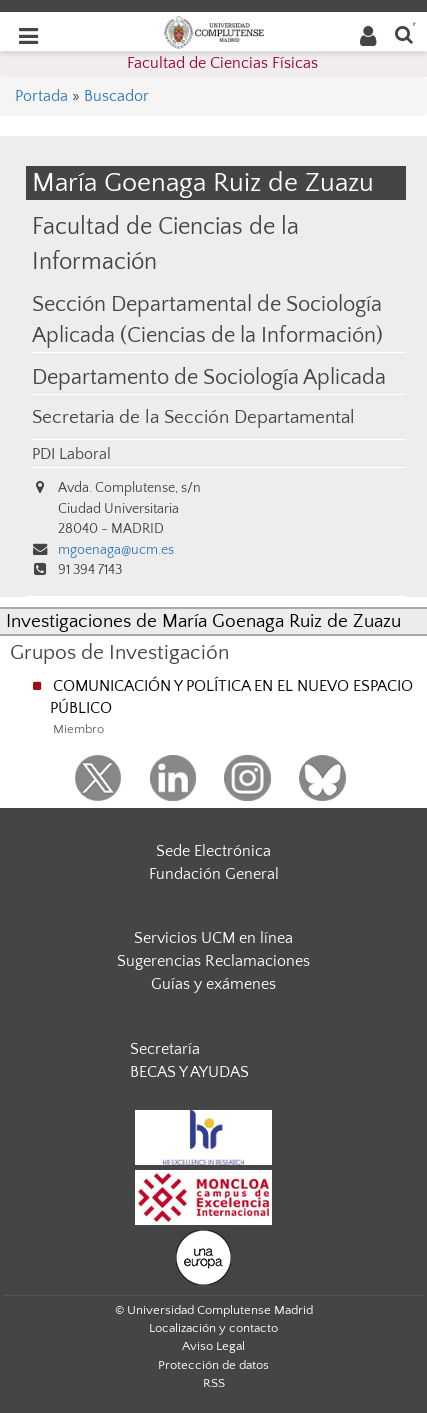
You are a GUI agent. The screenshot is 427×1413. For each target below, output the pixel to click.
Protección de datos (213, 1365)
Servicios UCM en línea (213, 938)
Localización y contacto (213, 1328)
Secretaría (165, 1049)
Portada (41, 96)
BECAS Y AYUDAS (189, 1072)
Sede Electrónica (213, 851)
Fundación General (214, 874)
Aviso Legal (213, 1346)
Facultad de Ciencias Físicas (222, 63)
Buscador (116, 96)
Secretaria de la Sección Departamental (193, 417)
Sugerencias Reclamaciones (213, 961)
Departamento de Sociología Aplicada (209, 378)
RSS (214, 1383)
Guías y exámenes (213, 984)
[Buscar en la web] (404, 33)
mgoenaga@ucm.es (116, 550)
